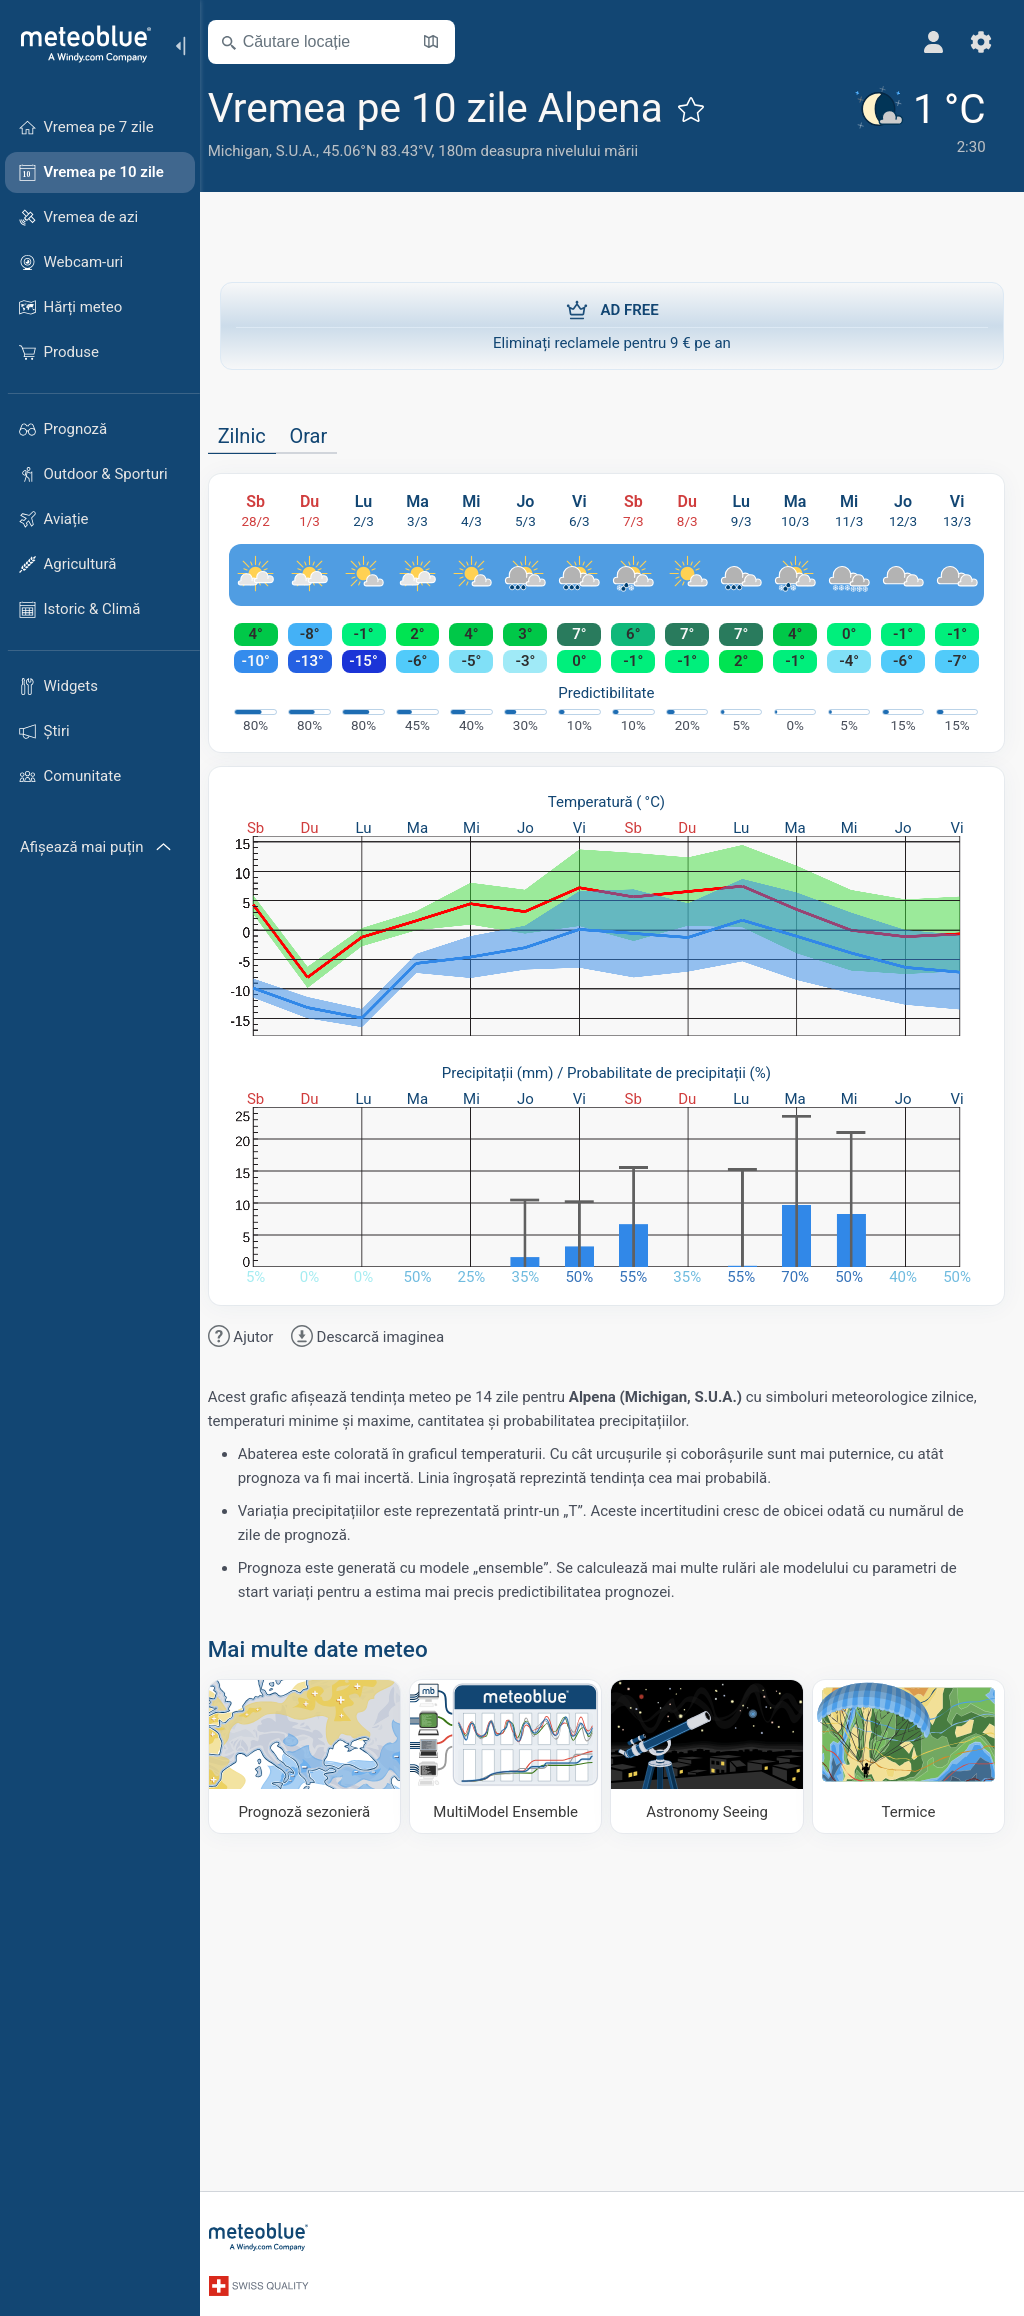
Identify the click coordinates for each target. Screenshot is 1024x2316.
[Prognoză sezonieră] (315, 1755)
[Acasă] (79, 44)
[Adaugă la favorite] (703, 109)
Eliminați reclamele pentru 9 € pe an (612, 325)
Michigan (250, 151)
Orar (321, 436)
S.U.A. (308, 151)
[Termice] (909, 1755)
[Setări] (980, 42)
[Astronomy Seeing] (711, 1755)
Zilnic (254, 436)
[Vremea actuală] (914, 121)
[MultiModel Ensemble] (513, 1755)
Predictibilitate (612, 693)
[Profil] (932, 42)
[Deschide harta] (443, 42)
